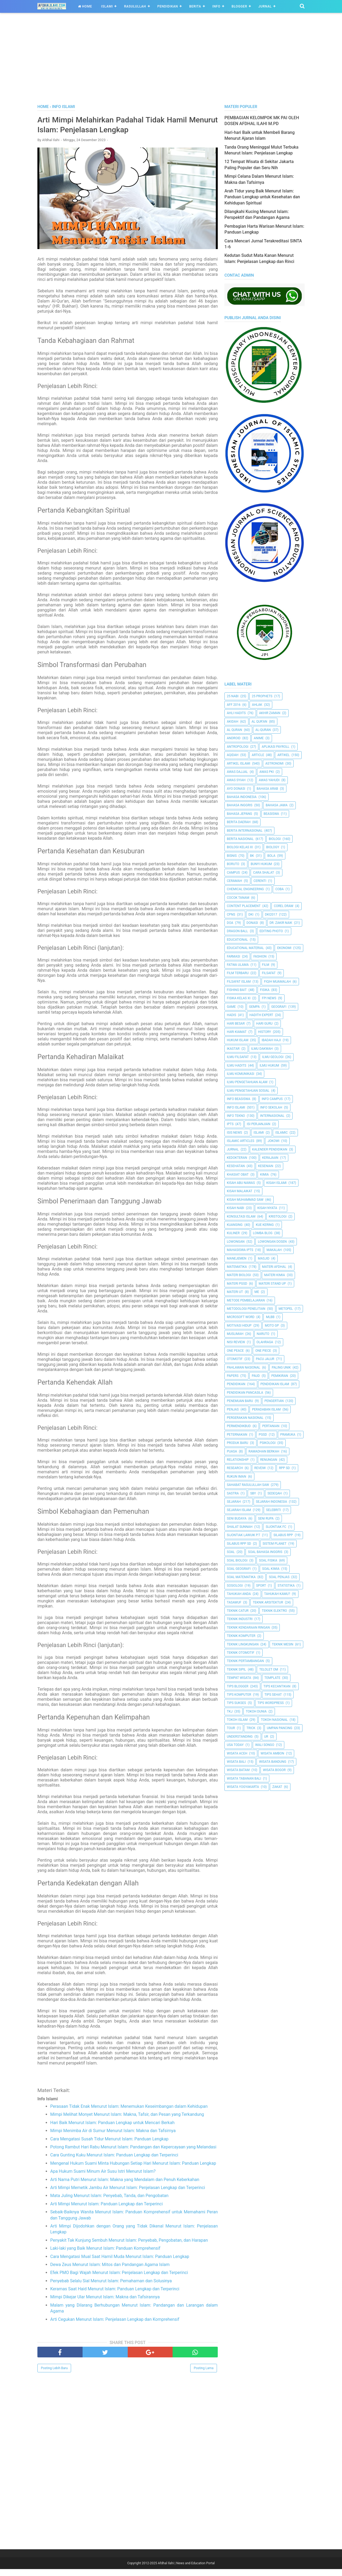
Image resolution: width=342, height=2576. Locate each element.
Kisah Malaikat (239, 1191)
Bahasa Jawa (276, 805)
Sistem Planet (275, 1543)
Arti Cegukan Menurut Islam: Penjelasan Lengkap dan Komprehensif (114, 2326)
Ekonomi (284, 948)
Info (216, 6)
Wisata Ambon (272, 1753)
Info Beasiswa (238, 1099)
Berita (195, 6)
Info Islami (236, 1107)
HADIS (231, 1015)
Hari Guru (264, 1023)
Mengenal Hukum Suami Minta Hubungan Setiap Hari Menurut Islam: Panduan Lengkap (133, 2170)
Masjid (263, 1258)
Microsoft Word (240, 1317)
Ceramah (234, 881)
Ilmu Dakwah (262, 1049)
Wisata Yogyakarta (243, 1787)
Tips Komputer (239, 1694)
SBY (253, 1493)
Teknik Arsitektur (268, 1602)
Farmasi (233, 956)
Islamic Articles (240, 1141)
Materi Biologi (239, 1275)
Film (265, 965)
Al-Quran (263, 730)
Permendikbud (239, 1426)
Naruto (263, 1334)
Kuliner (233, 1233)
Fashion (259, 956)
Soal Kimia (270, 1569)
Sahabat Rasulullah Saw (248, 1485)
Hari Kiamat (237, 1032)
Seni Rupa (266, 1518)
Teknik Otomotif (240, 1653)
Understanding (240, 1736)
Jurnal (265, 6)
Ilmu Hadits (236, 1065)
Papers (233, 1376)
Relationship (238, 1460)
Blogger (239, 6)
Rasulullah (135, 6)
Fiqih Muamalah (277, 981)
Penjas (233, 1409)
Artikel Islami (238, 763)
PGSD (263, 1434)
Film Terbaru (237, 973)
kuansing (235, 1225)
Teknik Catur (237, 1611)
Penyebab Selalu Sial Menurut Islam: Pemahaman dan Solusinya (111, 2287)
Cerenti (260, 881)
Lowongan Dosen (272, 1242)
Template (273, 1678)
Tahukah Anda (239, 1594)
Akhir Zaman (270, 713)
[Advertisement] (171, 63)
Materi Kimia (274, 1275)
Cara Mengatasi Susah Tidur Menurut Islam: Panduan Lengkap (109, 2145)
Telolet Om (268, 1669)
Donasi (252, 923)
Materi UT (235, 1292)
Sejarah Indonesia (271, 1502)
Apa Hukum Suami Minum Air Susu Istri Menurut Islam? (103, 2178)
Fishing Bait (237, 990)
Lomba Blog (263, 1233)
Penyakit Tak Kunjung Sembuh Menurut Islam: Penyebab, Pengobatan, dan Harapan (129, 2247)
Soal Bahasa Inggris (265, 1552)
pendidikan (236, 1384)
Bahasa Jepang (239, 814)
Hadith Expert (261, 1015)
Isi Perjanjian (258, 1124)
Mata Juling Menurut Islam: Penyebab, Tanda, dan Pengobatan (109, 2202)
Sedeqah (274, 1493)
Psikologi (267, 1443)
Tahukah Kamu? (277, 1594)
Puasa (232, 1451)
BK (252, 856)
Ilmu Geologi (272, 1057)
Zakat (277, 1787)
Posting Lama (203, 2375)
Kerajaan (270, 1158)
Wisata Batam (238, 1770)
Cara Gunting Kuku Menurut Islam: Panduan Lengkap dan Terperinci (114, 2161)
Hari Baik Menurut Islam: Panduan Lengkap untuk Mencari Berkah (112, 2129)
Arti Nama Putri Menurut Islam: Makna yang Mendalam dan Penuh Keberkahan (124, 2186)
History (264, 1032)
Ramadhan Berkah (263, 1451)
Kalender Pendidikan (269, 1149)
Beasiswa (271, 814)
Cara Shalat (263, 872)
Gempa (254, 1007)
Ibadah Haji (271, 1040)
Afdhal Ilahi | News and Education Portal (186, 2570)
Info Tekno (236, 1116)
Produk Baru (237, 1443)
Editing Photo (271, 931)
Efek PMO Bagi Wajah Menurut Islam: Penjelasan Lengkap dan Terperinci (119, 2279)
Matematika (237, 1267)
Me (256, 1292)
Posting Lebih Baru (54, 2375)
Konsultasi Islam (241, 1216)
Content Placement (244, 906)
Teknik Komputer (241, 1636)
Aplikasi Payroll (275, 747)
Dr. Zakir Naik (281, 923)
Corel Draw (283, 906)
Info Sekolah (271, 1107)
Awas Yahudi (269, 780)
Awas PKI (266, 772)
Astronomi (274, 763)
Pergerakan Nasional (245, 1418)
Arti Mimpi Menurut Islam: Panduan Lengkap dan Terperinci (106, 2210)
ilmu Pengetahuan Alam (247, 1082)
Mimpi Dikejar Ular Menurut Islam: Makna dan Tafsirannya (105, 2303)
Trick (250, 1728)
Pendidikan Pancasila (245, 1392)
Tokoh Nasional (274, 1720)
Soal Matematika (241, 1577)
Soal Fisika (268, 1560)
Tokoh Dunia (256, 1711)
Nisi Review (236, 1342)
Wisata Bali (236, 1762)
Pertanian (270, 1426)
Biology (272, 847)
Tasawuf (234, 1602)
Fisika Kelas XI (238, 998)
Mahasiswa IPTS (240, 1250)
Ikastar (233, 1049)
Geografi (278, 1007)
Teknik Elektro (274, 1611)
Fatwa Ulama (238, 965)
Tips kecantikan (276, 1686)
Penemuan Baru (240, 1401)
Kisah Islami (276, 1183)
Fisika (265, 990)
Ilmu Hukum (269, 1065)
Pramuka (287, 1434)
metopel (286, 1309)
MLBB (270, 1317)
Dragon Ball (237, 931)
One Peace (235, 1351)
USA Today (235, 1745)
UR (266, 1736)
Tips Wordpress (271, 1703)
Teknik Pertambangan (245, 1661)
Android (233, 738)
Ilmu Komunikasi (240, 1074)
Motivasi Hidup (239, 1325)
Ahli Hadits (236, 713)
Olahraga (264, 1342)
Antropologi (237, 747)
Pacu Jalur (265, 1359)
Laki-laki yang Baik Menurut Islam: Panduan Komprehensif (105, 2255)
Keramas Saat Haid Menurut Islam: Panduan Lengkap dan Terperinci (114, 2295)
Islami (107, 6)
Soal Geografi (239, 1569)
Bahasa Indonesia (241, 797)
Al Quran (234, 730)
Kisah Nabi (235, 1208)
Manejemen (236, 1258)
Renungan (268, 1460)
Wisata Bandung (272, 1762)
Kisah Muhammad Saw (245, 1200)
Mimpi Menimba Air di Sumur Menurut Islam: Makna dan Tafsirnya (113, 2137)
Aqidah (232, 755)
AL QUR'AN (259, 721)
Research (235, 1468)
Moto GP (272, 1325)
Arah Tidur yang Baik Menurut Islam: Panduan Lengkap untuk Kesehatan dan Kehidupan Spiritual (262, 197)
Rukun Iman (236, 1476)
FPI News (269, 998)
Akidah (232, 721)
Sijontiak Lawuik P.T (243, 1535)
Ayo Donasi (236, 789)
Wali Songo (264, 1745)
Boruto (233, 864)
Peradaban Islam (266, 1409)
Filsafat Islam (239, 981)
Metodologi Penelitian (246, 1309)
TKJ (229, 1711)
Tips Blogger (237, 1686)
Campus (233, 872)
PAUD (256, 1376)
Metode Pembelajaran (246, 1300)
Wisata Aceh (237, 1753)
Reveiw (260, 1468)
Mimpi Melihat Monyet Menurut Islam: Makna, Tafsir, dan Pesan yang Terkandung (127, 2121)
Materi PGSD (237, 1283)
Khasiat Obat (237, 1174)
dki (251, 914)
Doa (230, 923)
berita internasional (244, 830)
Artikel (283, 755)
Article (258, 755)
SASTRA (233, 1493)
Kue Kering (265, 1225)
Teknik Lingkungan (243, 1644)
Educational (237, 940)
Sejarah (234, 1502)
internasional (272, 1116)
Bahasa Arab (267, 789)
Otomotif (235, 1359)
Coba (279, 889)
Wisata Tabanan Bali (244, 1778)
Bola (271, 856)
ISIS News (234, 1132)
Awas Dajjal (237, 772)
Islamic (281, 1132)
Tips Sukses (236, 1703)
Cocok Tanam (238, 898)
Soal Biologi (237, 1560)
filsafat (268, 973)
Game (231, 1007)
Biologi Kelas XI (240, 847)
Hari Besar (236, 1023)
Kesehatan (236, 1166)
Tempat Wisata (239, 1678)
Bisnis (232, 856)
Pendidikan (167, 6)
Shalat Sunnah (239, 1527)
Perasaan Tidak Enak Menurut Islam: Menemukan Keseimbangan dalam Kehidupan (129, 2113)
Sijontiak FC (276, 1527)
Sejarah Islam (239, 1510)
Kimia (264, 1174)
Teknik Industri (239, 1619)
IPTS (230, 1124)
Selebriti (273, 1510)
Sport (261, 1585)
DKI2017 (271, 914)
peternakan (237, 1434)
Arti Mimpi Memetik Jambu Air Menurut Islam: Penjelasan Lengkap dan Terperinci (127, 2194)
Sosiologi (235, 1585)
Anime (259, 738)
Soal (231, 1552)
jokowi (273, 1141)
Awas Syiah (236, 780)
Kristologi (277, 1216)
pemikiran (279, 1376)
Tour (231, 1728)
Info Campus (272, 1099)
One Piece (263, 1351)
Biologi (275, 839)
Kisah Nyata (267, 1208)
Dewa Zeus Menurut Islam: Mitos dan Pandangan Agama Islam (110, 2271)
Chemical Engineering (245, 889)
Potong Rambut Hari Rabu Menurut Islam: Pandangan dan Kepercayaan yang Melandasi (133, 2153)
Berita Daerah (238, 822)
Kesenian (265, 1166)
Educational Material (245, 948)
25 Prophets (262, 696)
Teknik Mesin (282, 1644)
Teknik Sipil (236, 1669)
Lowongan (235, 1242)
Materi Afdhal (274, 1267)
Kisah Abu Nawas (241, 1183)
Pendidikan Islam (275, 1384)
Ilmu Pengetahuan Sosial (248, 1091)
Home (85, 6)
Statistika (286, 1585)
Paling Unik (281, 1367)
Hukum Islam (237, 1040)
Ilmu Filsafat (238, 1057)
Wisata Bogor (274, 1770)
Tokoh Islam (237, 1720)
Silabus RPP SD (239, 1543)
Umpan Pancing (279, 1728)
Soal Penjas (279, 1577)
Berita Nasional (240, 839)
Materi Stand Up (272, 1283)
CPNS (231, 914)
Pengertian (274, 1401)
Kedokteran (237, 1158)
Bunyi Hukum (261, 864)
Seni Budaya (237, 1518)
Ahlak (257, 705)
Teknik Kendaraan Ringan (248, 1627)
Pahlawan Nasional (243, 1367)
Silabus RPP (283, 1535)
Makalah (274, 1250)
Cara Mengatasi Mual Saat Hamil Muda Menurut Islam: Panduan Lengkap (119, 2263)
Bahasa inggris (239, 805)
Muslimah (235, 1334)
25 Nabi (233, 696)
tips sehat (273, 1694)
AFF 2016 (233, 705)
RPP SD (284, 1468)
